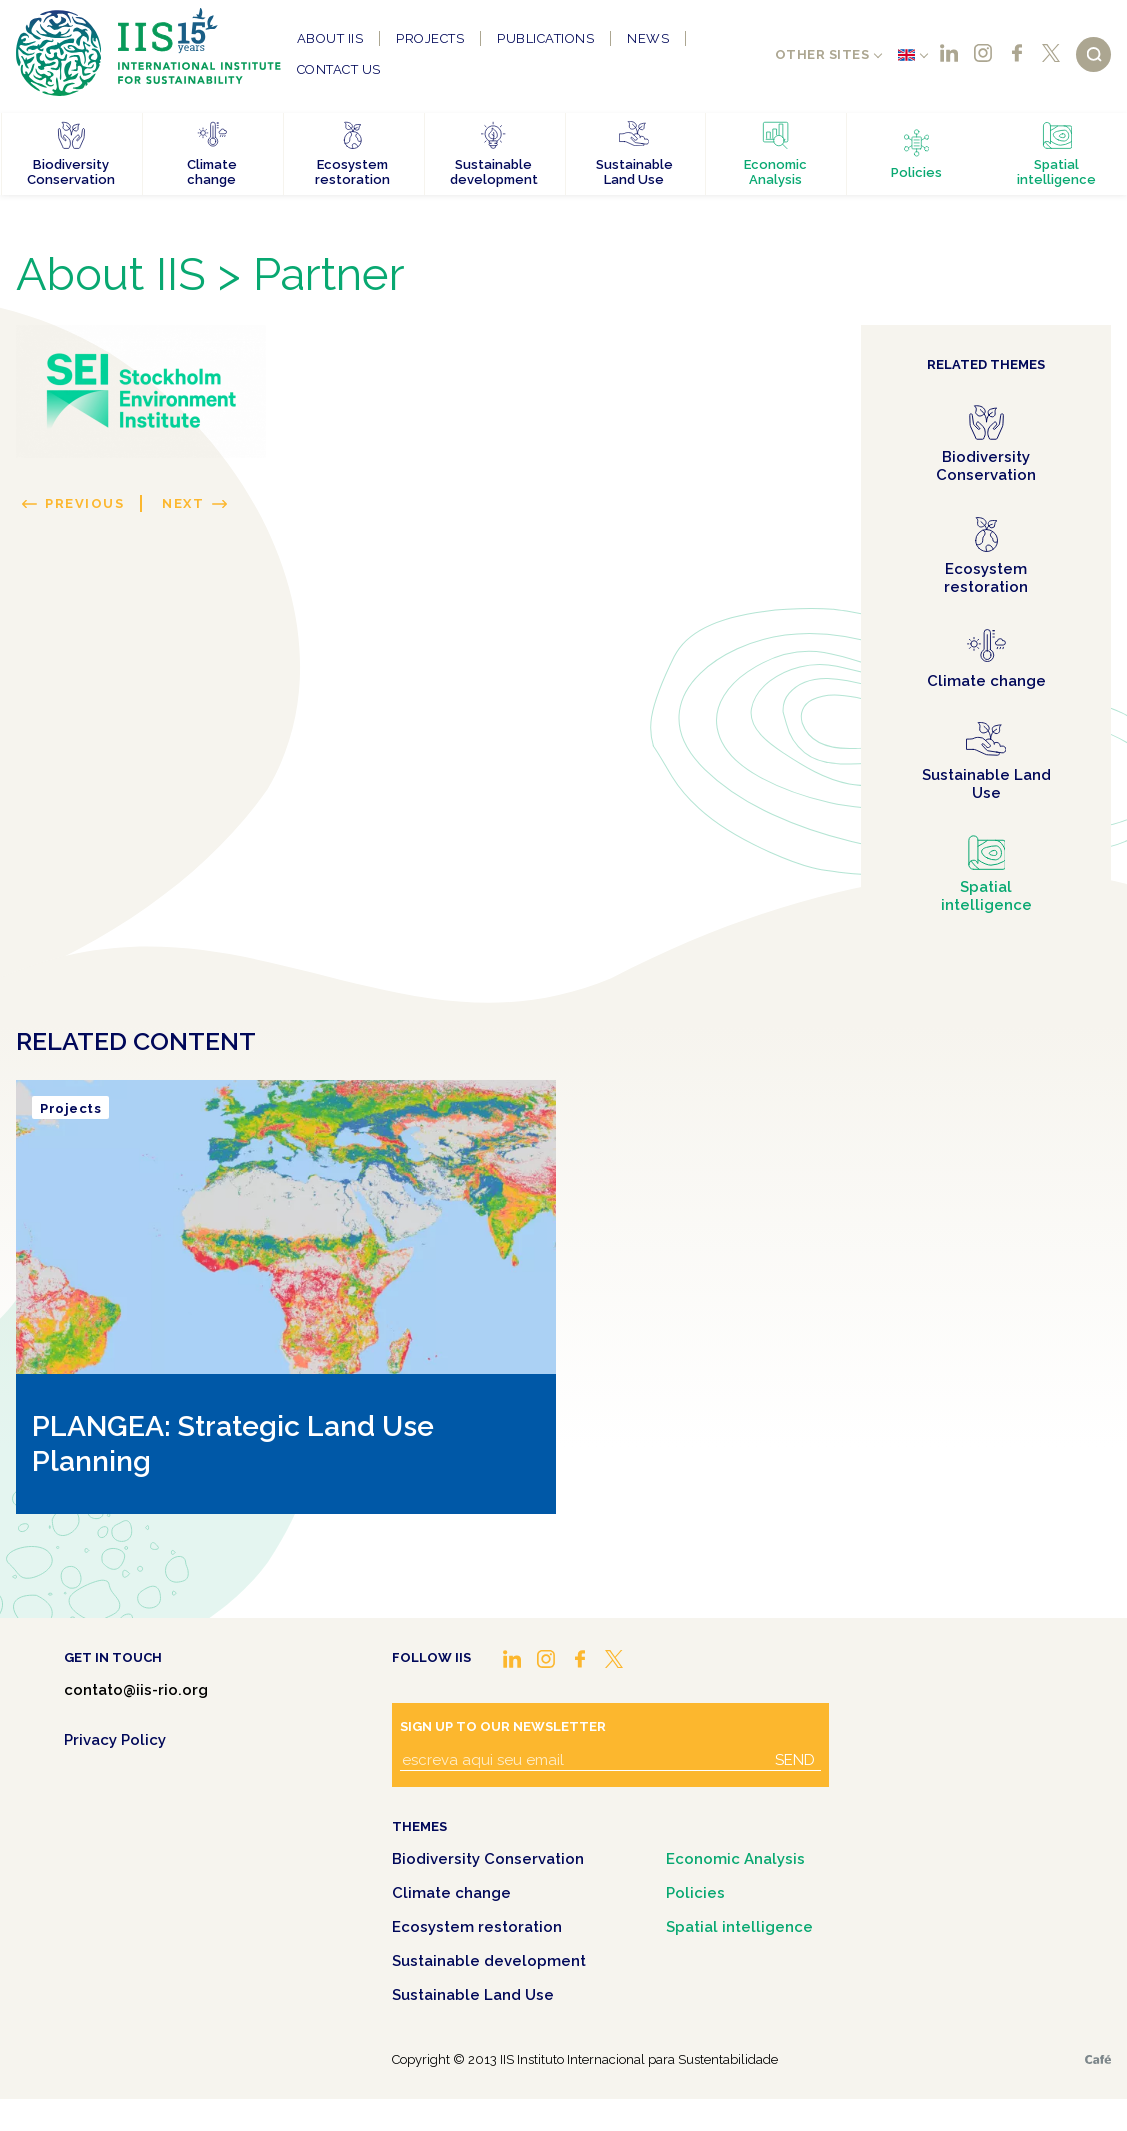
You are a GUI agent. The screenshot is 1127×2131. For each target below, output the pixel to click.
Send (795, 1760)
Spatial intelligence (739, 1927)
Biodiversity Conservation (488, 1859)
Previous (84, 503)
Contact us (339, 69)
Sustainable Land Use (473, 1995)
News (648, 38)
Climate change (451, 1893)
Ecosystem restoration (477, 1927)
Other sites (822, 54)
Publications (545, 38)
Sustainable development (489, 1961)
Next (183, 503)
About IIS (330, 38)
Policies (695, 1893)
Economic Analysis (735, 1859)
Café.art (1098, 2059)
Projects (430, 38)
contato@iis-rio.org (136, 1690)
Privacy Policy (115, 1740)
